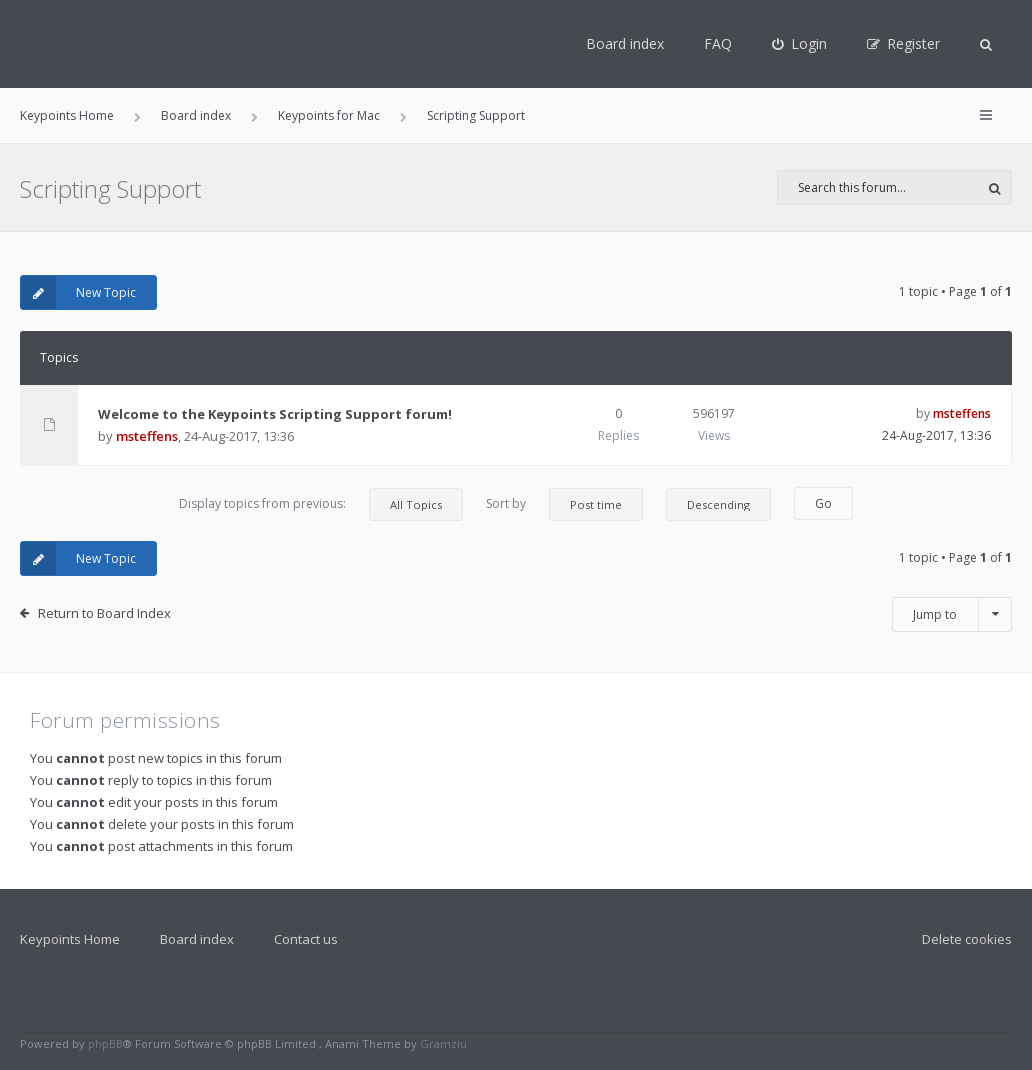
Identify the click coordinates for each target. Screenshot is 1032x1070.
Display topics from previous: (321, 504)
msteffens (147, 436)
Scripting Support (110, 188)
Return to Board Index (104, 613)
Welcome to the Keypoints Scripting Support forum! (275, 414)
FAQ (718, 43)
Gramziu (443, 1043)
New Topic (78, 292)
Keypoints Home (70, 939)
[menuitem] (799, 44)
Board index (625, 43)
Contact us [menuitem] (306, 939)
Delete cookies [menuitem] (967, 939)
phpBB (105, 1043)
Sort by (564, 504)
